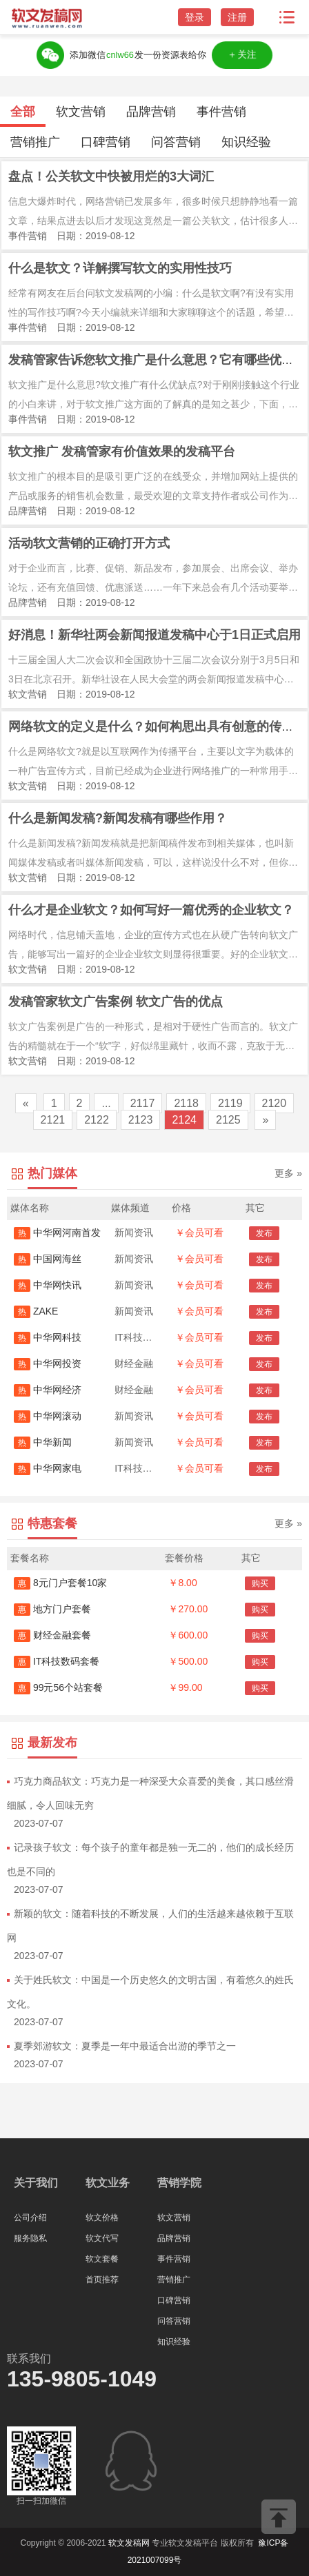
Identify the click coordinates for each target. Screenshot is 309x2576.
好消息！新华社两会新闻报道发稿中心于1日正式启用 (154, 635)
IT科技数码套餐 (56, 1661)
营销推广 (35, 142)
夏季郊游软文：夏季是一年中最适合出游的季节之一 (125, 2045)
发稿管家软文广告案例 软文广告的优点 (115, 1001)
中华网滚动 (47, 1415)
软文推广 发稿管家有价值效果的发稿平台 (121, 451)
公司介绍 (30, 2217)
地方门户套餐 (52, 1608)
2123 (140, 1120)
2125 (228, 1120)
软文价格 (102, 2217)
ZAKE (36, 1311)
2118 (186, 1103)
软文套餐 (102, 2259)
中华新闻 (43, 1442)
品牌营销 (151, 112)
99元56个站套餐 (58, 1687)
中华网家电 (47, 1468)
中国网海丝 (47, 1258)
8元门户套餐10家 (60, 1582)
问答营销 (176, 142)
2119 (230, 1103)
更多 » (288, 1173)
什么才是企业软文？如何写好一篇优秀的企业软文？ (151, 910)
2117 (142, 1103)
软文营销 (81, 112)
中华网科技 (47, 1337)
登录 (194, 17)
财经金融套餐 (52, 1635)
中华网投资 (47, 1363)
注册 (237, 17)
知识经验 (246, 142)
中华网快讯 (47, 1284)
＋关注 (242, 55)
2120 (274, 1103)
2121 (53, 1120)
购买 (260, 1583)
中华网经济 (47, 1389)
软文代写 (102, 2238)
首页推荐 (102, 2279)
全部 (22, 112)
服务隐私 (30, 2238)
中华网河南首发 (57, 1232)
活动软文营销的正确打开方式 (89, 543)
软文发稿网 (129, 2543)
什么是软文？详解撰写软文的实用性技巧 (120, 268)
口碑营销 (105, 142)
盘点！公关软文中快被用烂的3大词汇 (111, 176)
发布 (264, 1233)
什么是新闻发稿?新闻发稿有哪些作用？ (117, 818)
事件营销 (221, 112)
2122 (96, 1120)
